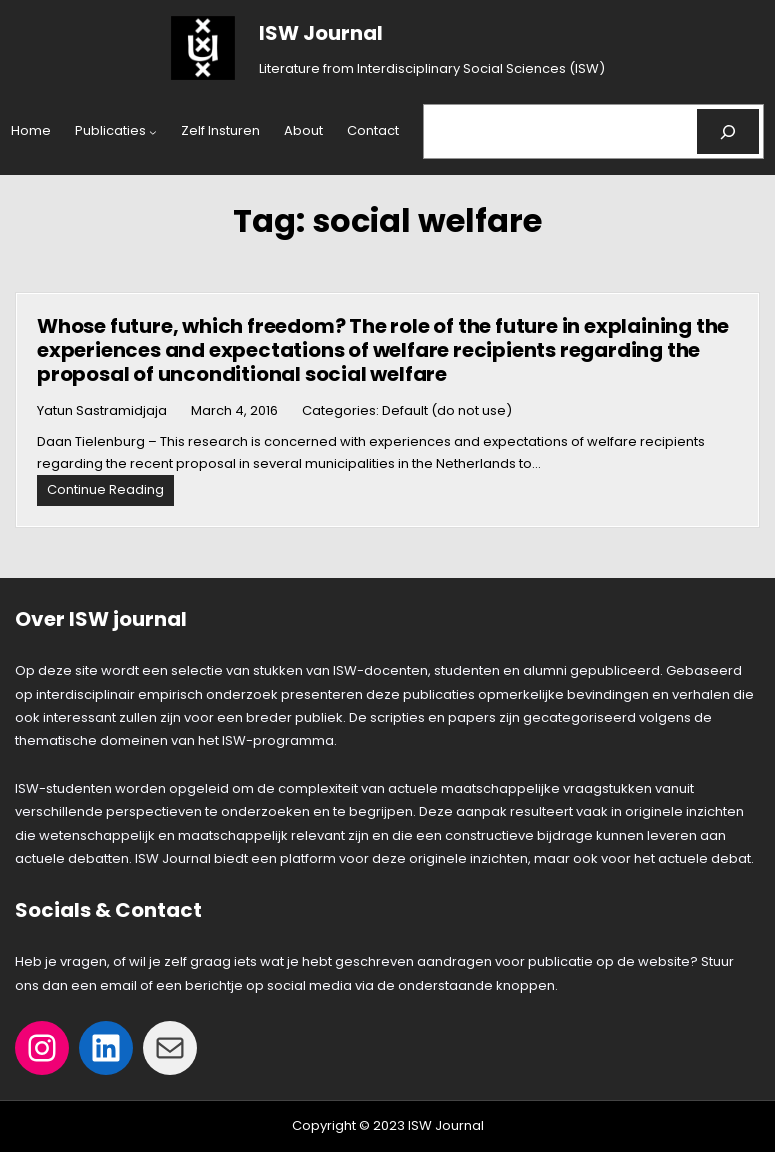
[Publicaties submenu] (153, 132)
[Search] (728, 131)
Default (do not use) (447, 410)
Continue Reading (110, 492)
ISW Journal (321, 33)
